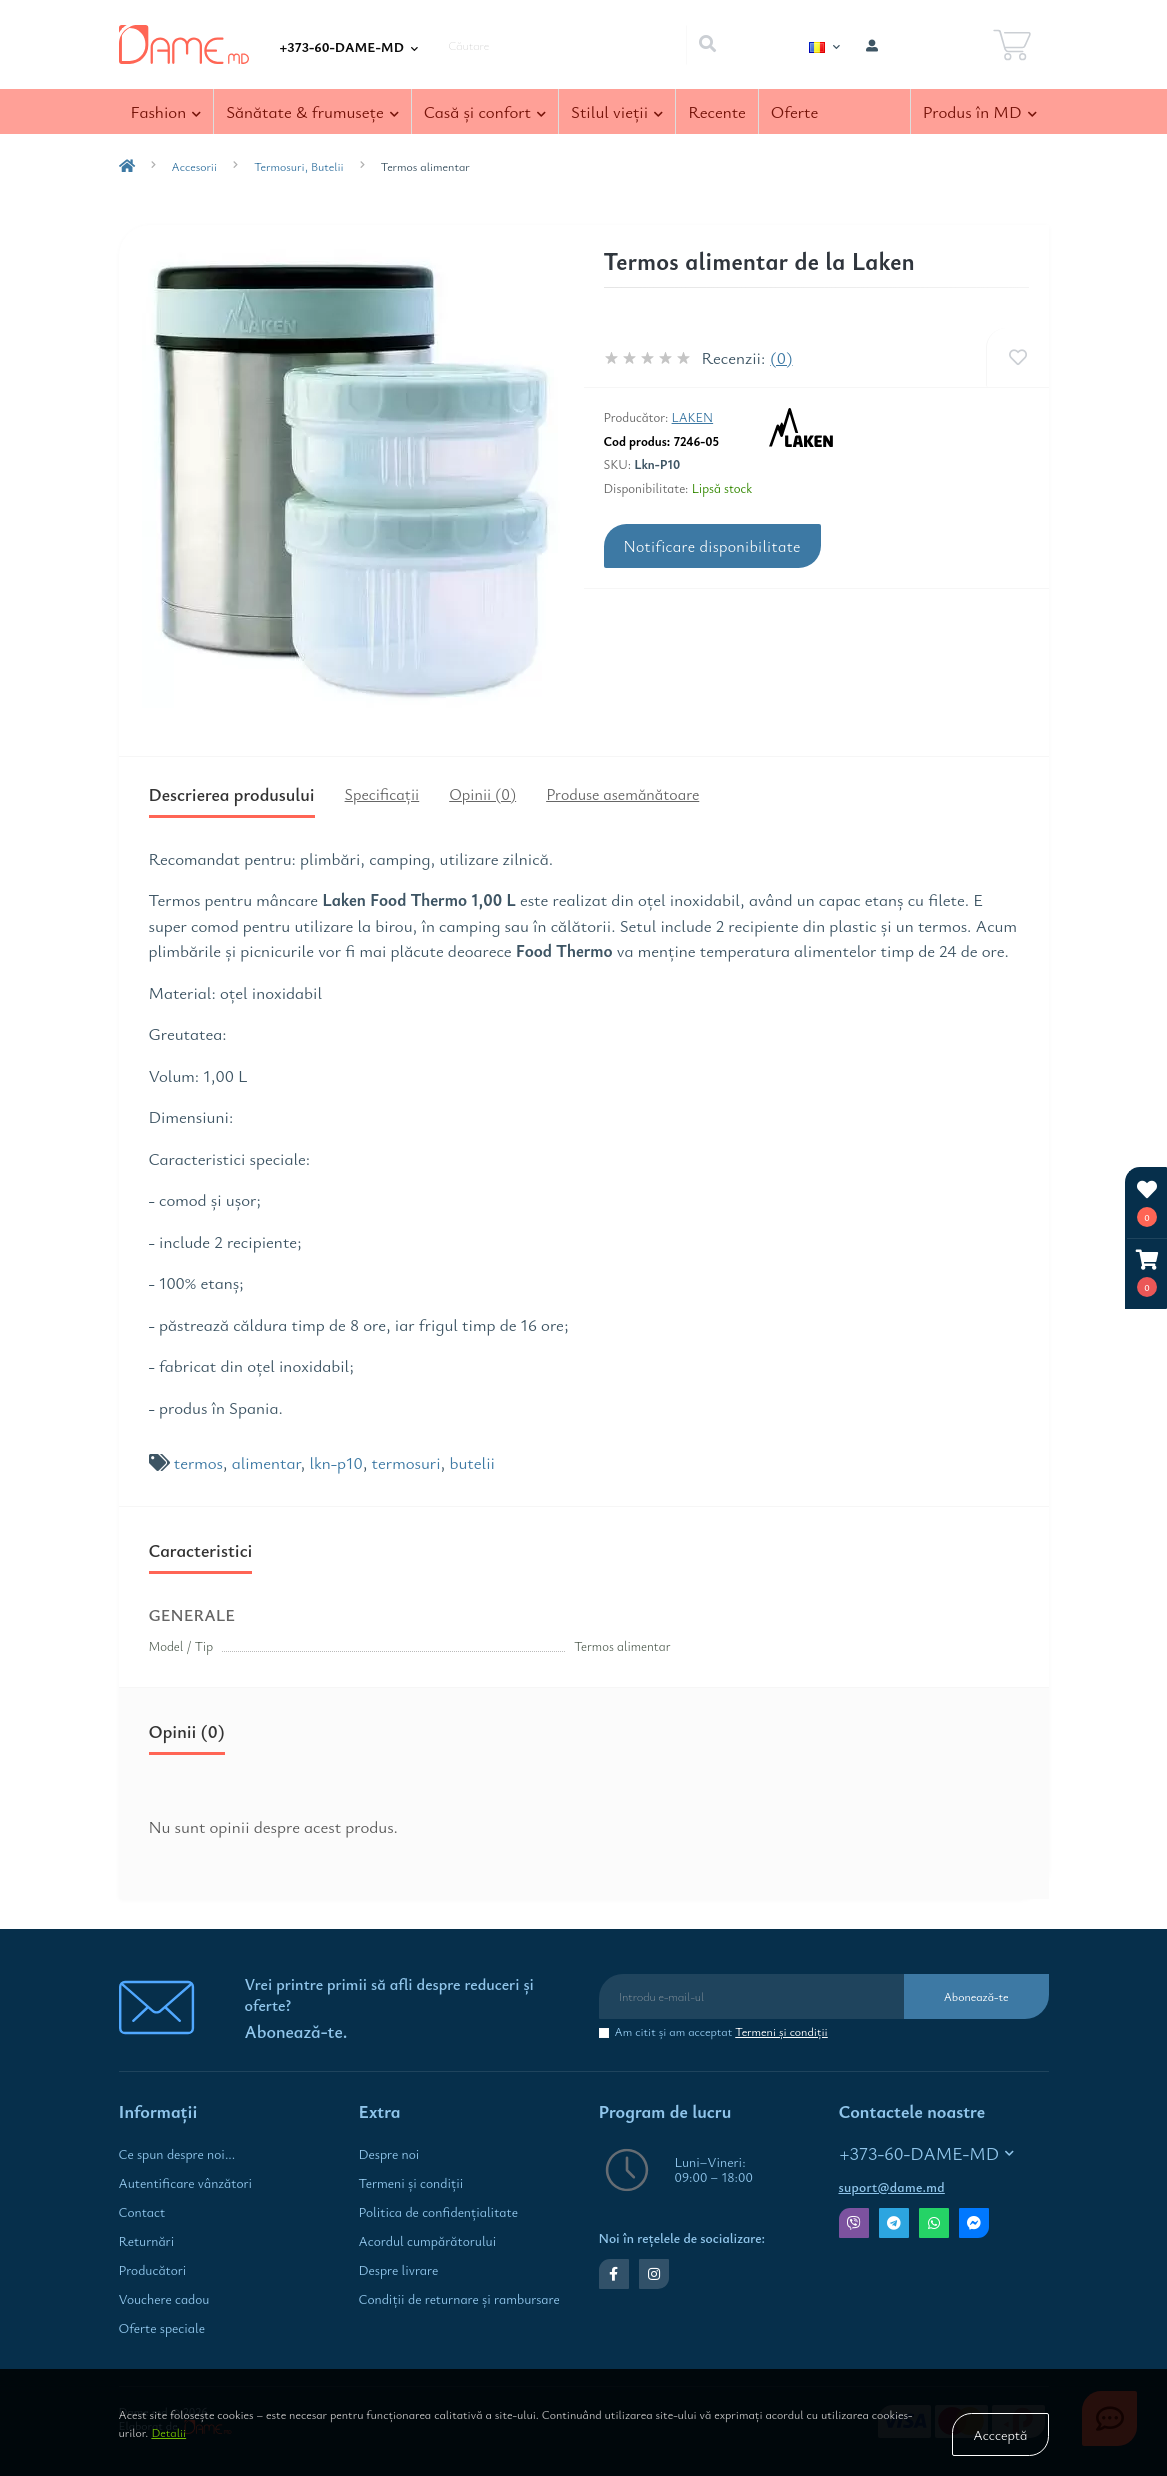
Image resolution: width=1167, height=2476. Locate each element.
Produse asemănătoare (622, 794)
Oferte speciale (162, 2328)
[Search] (707, 45)
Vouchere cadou (164, 2299)
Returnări (147, 2241)
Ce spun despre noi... (177, 2154)
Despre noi (389, 2154)
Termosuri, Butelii (299, 166)
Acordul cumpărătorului (428, 2241)
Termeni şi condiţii (781, 2031)
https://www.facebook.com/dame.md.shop (613, 2274)
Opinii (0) (482, 794)
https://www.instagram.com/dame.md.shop (654, 2274)
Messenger (974, 2223)
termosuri (406, 1462)
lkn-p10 (335, 1462)
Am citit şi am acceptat (721, 2031)
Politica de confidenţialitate (438, 2212)
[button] (1147, 1273)
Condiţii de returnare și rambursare (459, 2299)
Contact (142, 2212)
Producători (153, 2270)
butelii (473, 1462)
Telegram (894, 2223)
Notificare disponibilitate (712, 546)
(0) (781, 357)
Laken (693, 417)
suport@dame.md (892, 2187)
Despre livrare (399, 2270)
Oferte (794, 111)
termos (198, 1462)
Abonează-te (976, 1996)
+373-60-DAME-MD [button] (927, 2153)
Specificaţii (382, 794)
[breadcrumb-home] (127, 166)
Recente (717, 111)
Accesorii (195, 166)
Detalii (168, 2432)
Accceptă (1000, 2434)
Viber (854, 2223)
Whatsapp (934, 2223)
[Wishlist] (1017, 357)
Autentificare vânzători (186, 2183)
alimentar (266, 1462)
